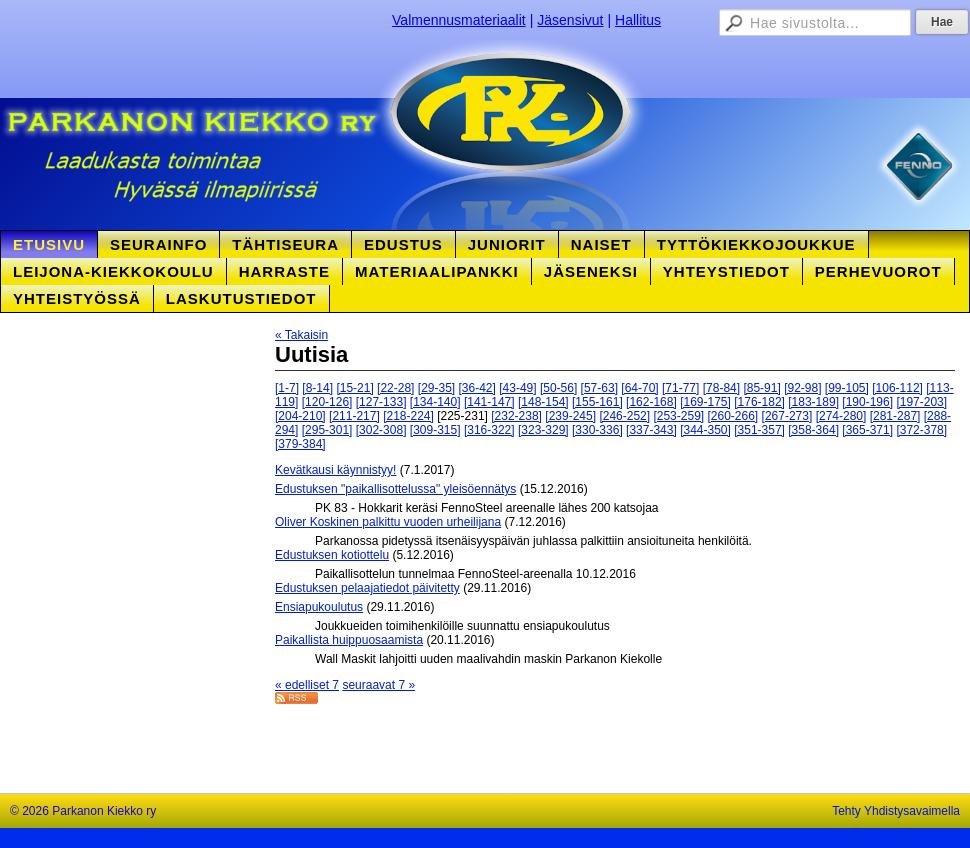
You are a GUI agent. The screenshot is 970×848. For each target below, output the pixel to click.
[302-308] (381, 430)
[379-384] (300, 444)
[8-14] (317, 388)
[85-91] (761, 388)
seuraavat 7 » (378, 685)
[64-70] (639, 388)
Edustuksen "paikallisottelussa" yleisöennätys (395, 489)
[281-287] (895, 416)
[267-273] (787, 416)
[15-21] (354, 388)
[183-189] (813, 402)
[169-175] (705, 402)
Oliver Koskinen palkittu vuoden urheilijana (388, 522)
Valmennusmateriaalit (459, 20)
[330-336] (597, 430)
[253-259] (678, 416)
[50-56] (558, 388)
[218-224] (408, 416)
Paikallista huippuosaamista (349, 640)
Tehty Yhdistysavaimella (896, 811)
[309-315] (435, 430)
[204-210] (300, 416)
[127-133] (381, 402)
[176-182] (759, 402)
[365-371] (867, 430)
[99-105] (847, 388)
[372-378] (921, 430)
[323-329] (543, 430)
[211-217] (354, 416)
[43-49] (517, 388)
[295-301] (327, 430)
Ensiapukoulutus (319, 607)
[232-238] (516, 416)
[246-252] (624, 416)
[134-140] (435, 402)
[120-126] (327, 402)
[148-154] (543, 402)
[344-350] (705, 430)
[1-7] (287, 388)
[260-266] (733, 416)
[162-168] (651, 402)
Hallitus (638, 20)
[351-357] (759, 430)
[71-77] (680, 388)
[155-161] (597, 402)
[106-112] (897, 388)
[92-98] (802, 388)
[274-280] (841, 416)
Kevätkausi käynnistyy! (335, 470)
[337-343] (651, 430)
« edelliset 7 (307, 685)
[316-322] (489, 430)
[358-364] (813, 430)
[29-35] (436, 388)
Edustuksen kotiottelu (332, 555)
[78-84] (721, 388)
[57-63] (599, 388)
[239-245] (570, 416)
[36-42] (477, 388)
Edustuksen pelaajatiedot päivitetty (367, 588)
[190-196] (867, 402)
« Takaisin (301, 335)
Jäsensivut (570, 20)
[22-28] (395, 388)
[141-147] (489, 402)
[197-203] (921, 402)
